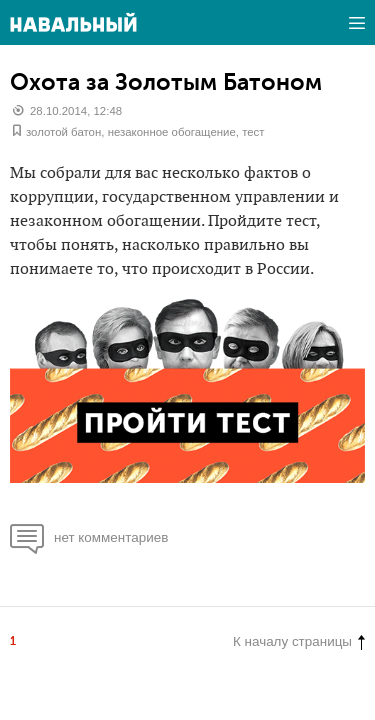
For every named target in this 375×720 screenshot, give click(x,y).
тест (253, 132)
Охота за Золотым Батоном (166, 82)
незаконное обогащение (172, 132)
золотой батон (63, 132)
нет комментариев (89, 537)
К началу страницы (299, 641)
